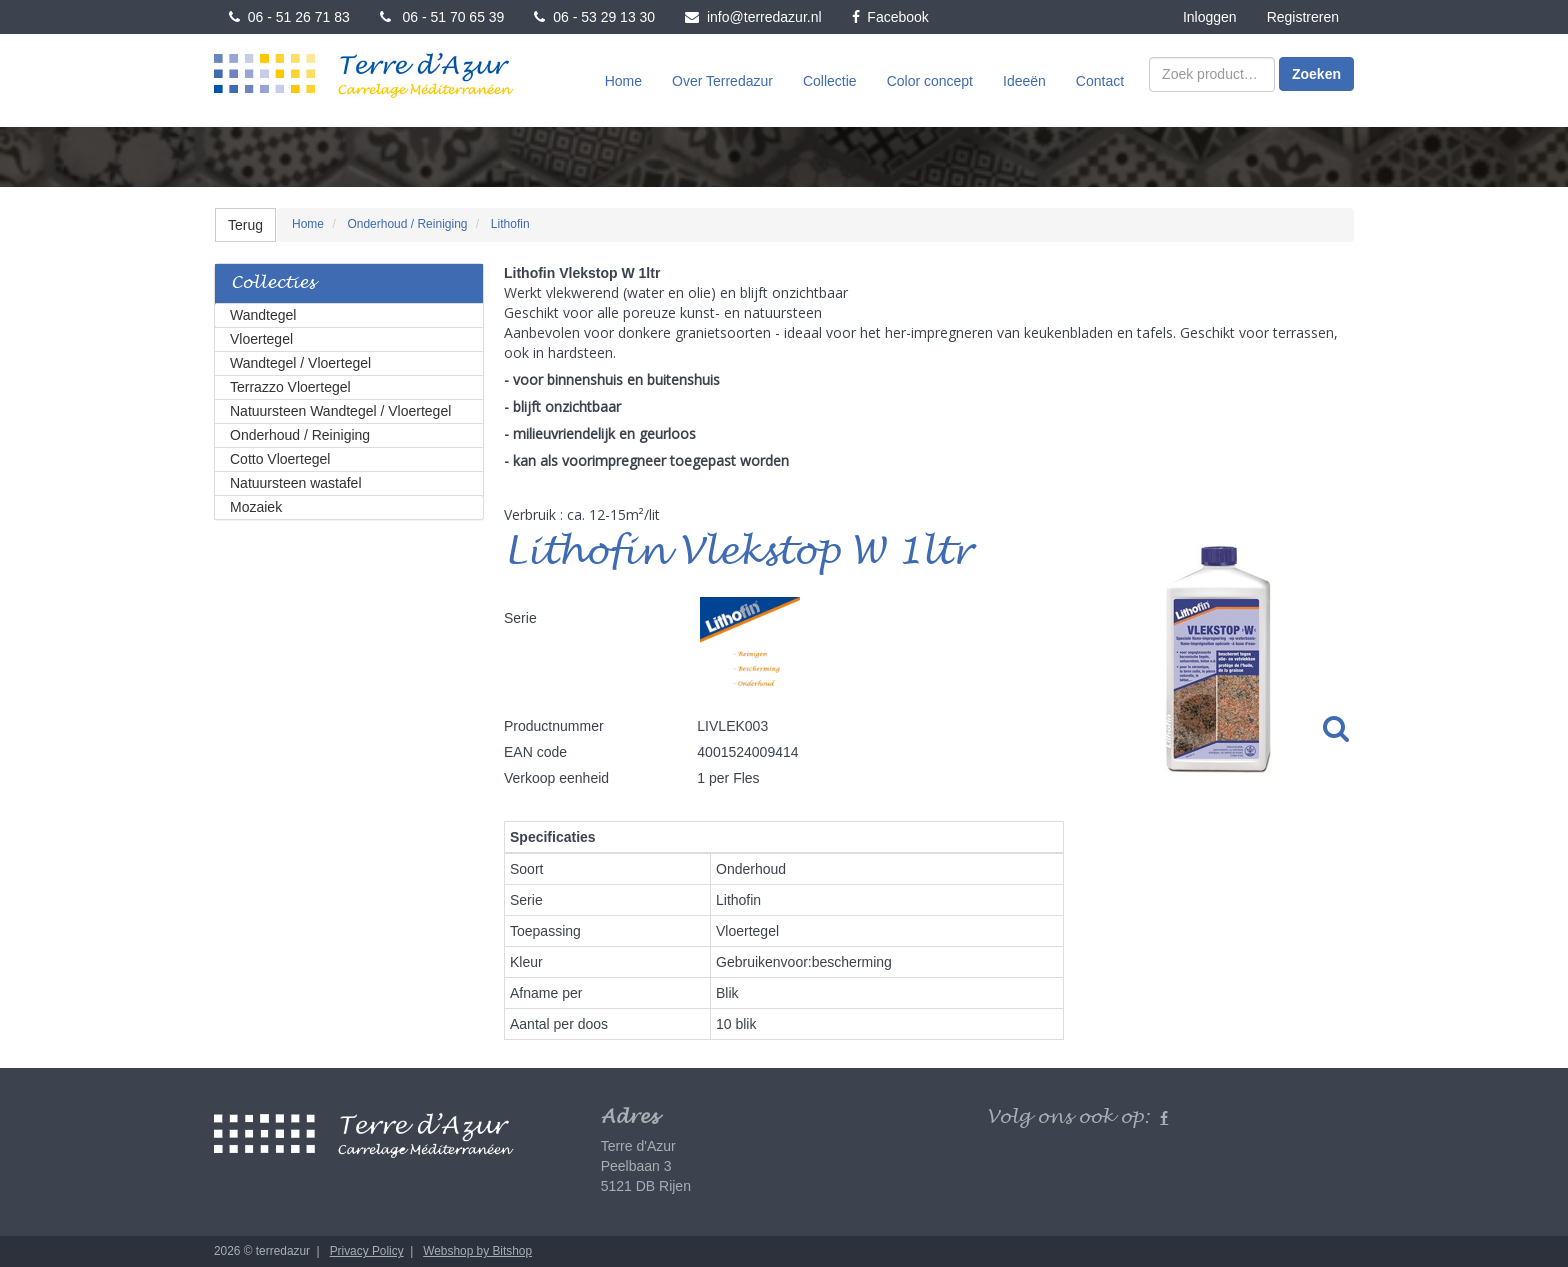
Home (623, 81)
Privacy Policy (367, 1251)
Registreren (1303, 17)
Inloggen (1210, 17)
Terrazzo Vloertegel (290, 387)
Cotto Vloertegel (280, 459)
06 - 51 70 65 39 (442, 17)
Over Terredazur (722, 81)
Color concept (930, 81)
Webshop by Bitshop (477, 1251)
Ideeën (1024, 81)
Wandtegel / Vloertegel (300, 363)
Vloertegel (261, 339)
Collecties (273, 283)
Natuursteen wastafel (296, 483)
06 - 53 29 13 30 (594, 17)
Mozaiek (256, 507)
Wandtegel (263, 315)
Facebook (890, 17)
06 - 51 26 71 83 (289, 17)
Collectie (830, 81)
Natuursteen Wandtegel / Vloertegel (340, 411)
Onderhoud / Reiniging (300, 435)
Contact (1100, 81)
